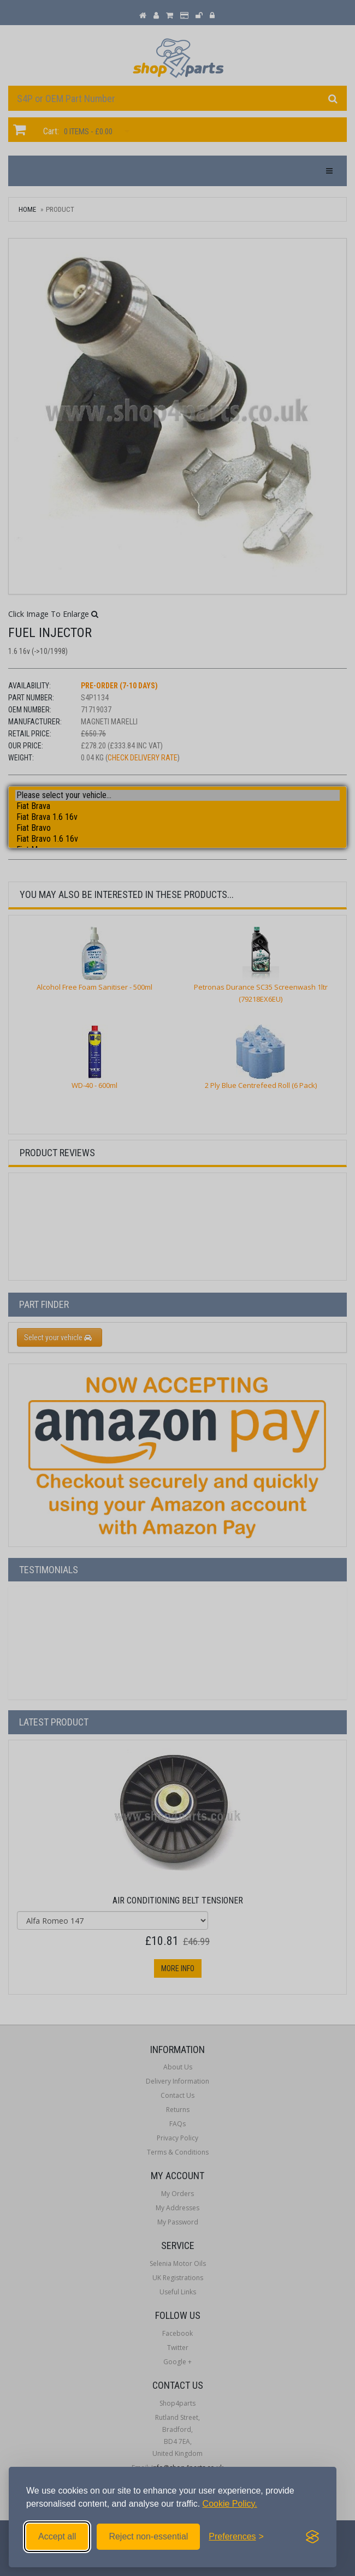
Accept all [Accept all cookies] (57, 2536)
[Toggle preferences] (236, 2537)
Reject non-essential (148, 2536)
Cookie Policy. (230, 2503)
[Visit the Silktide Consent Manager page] (312, 2536)
